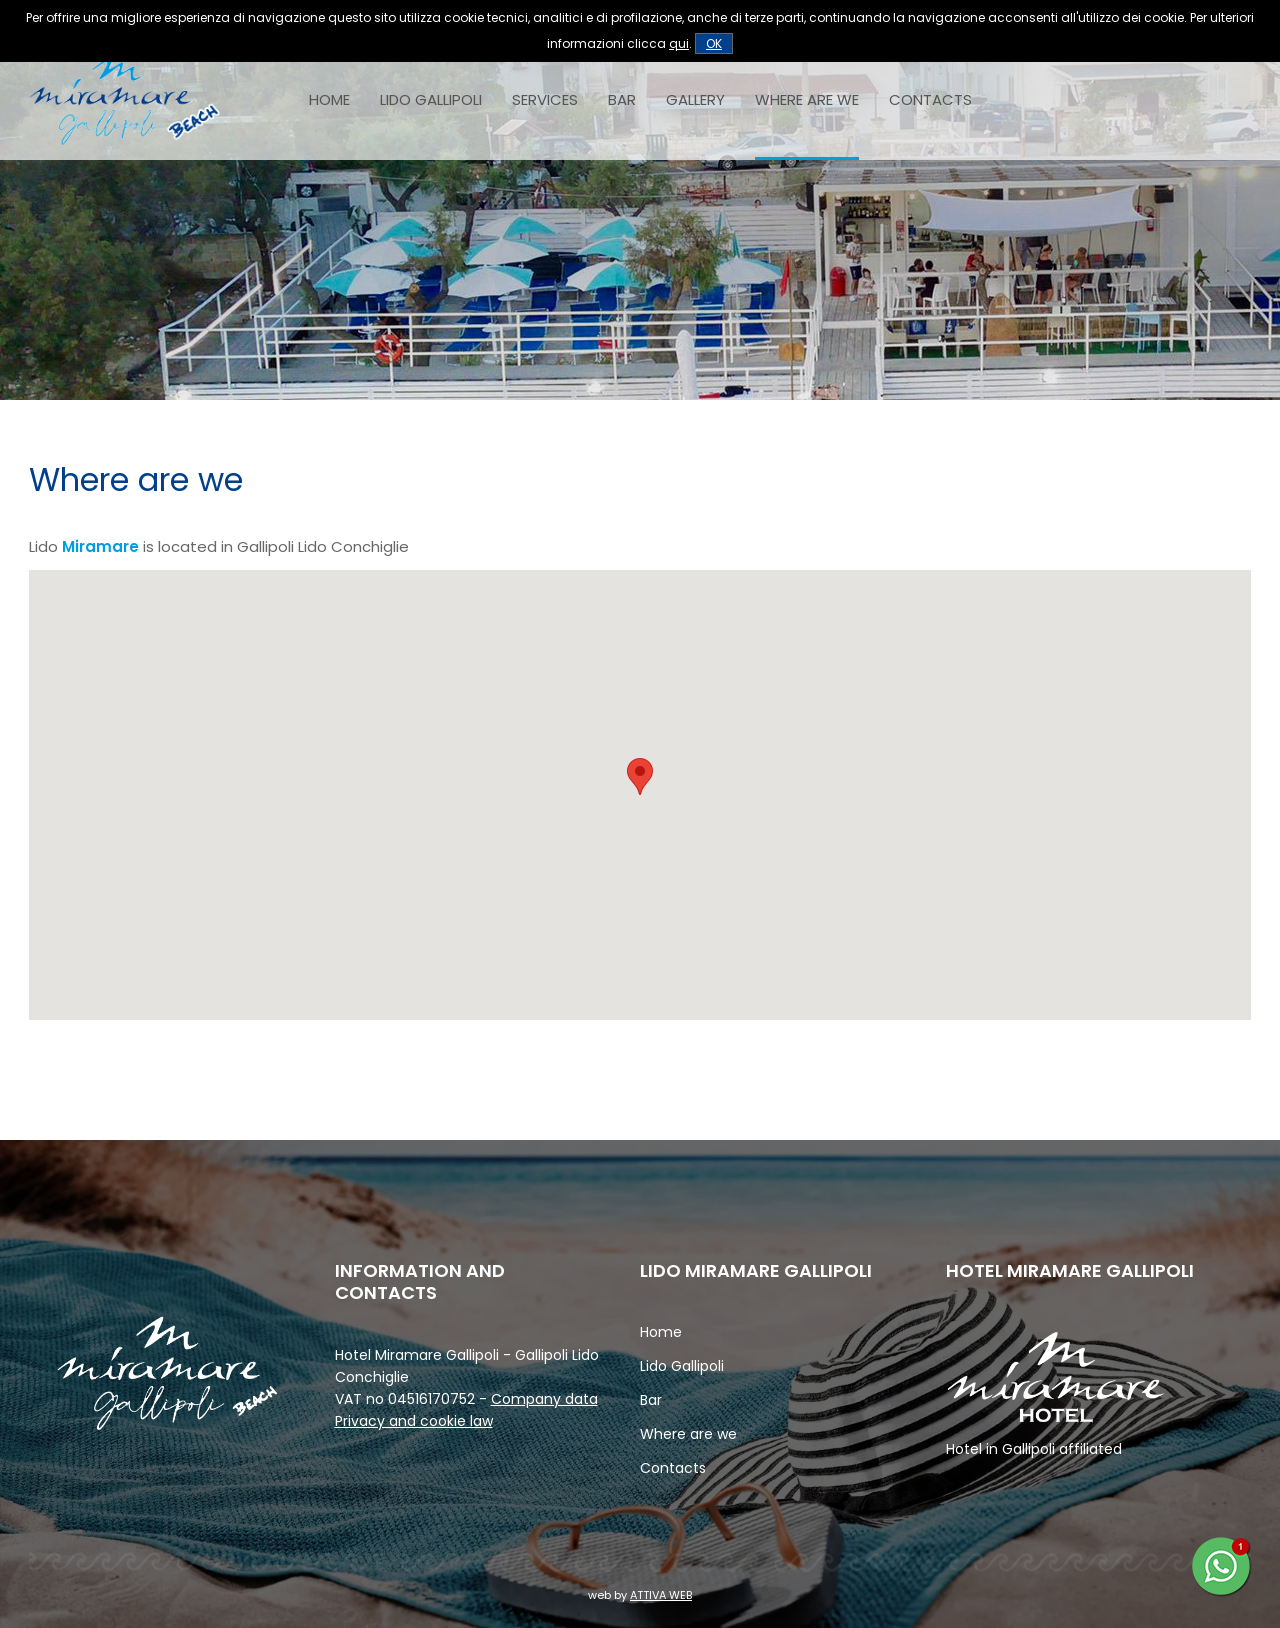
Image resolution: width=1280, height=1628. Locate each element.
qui (679, 43)
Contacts (930, 99)
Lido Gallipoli (431, 99)
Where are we (807, 99)
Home (329, 99)
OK (714, 43)
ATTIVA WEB (661, 1595)
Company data (544, 1399)
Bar (622, 99)
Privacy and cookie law (414, 1421)
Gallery (695, 99)
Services (545, 99)
